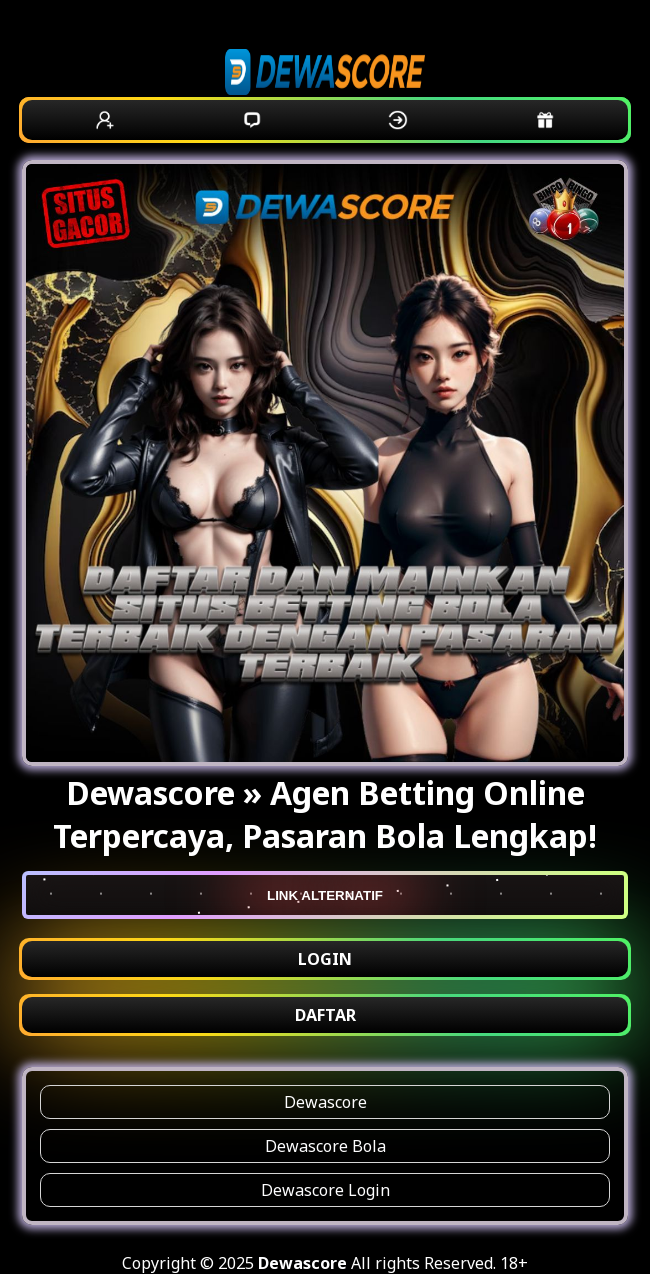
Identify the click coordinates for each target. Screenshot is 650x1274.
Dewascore (325, 1102)
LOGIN (325, 959)
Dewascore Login (325, 1190)
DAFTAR (325, 1015)
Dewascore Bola (325, 1146)
